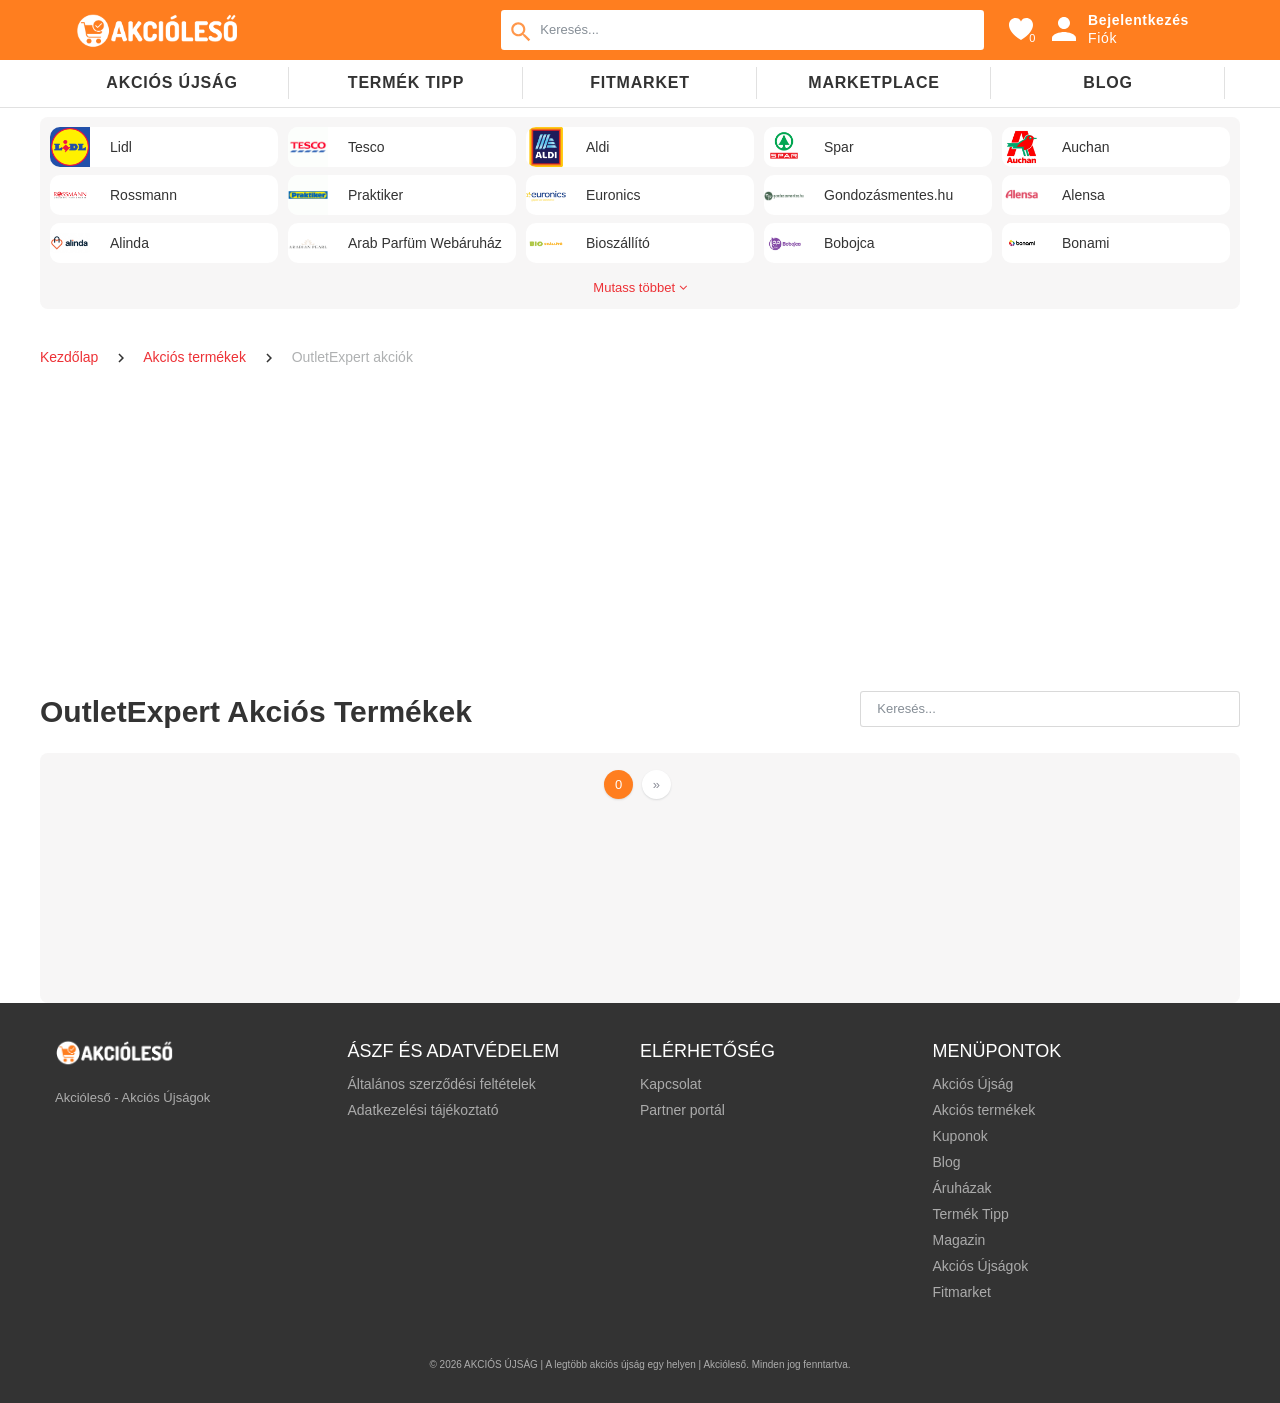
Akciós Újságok (980, 1266)
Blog (1107, 82)
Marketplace (873, 82)
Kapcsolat (670, 1084)
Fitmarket (640, 82)
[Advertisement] (640, 532)
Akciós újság (171, 82)
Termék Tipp (970, 1214)
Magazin (958, 1240)
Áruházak (961, 1188)
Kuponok (959, 1136)
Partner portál (682, 1110)
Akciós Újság (972, 1084)
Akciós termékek (196, 357)
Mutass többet (639, 287)
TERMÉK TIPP (406, 82)
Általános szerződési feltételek (442, 1084)
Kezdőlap (71, 357)
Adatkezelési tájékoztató (423, 1110)
